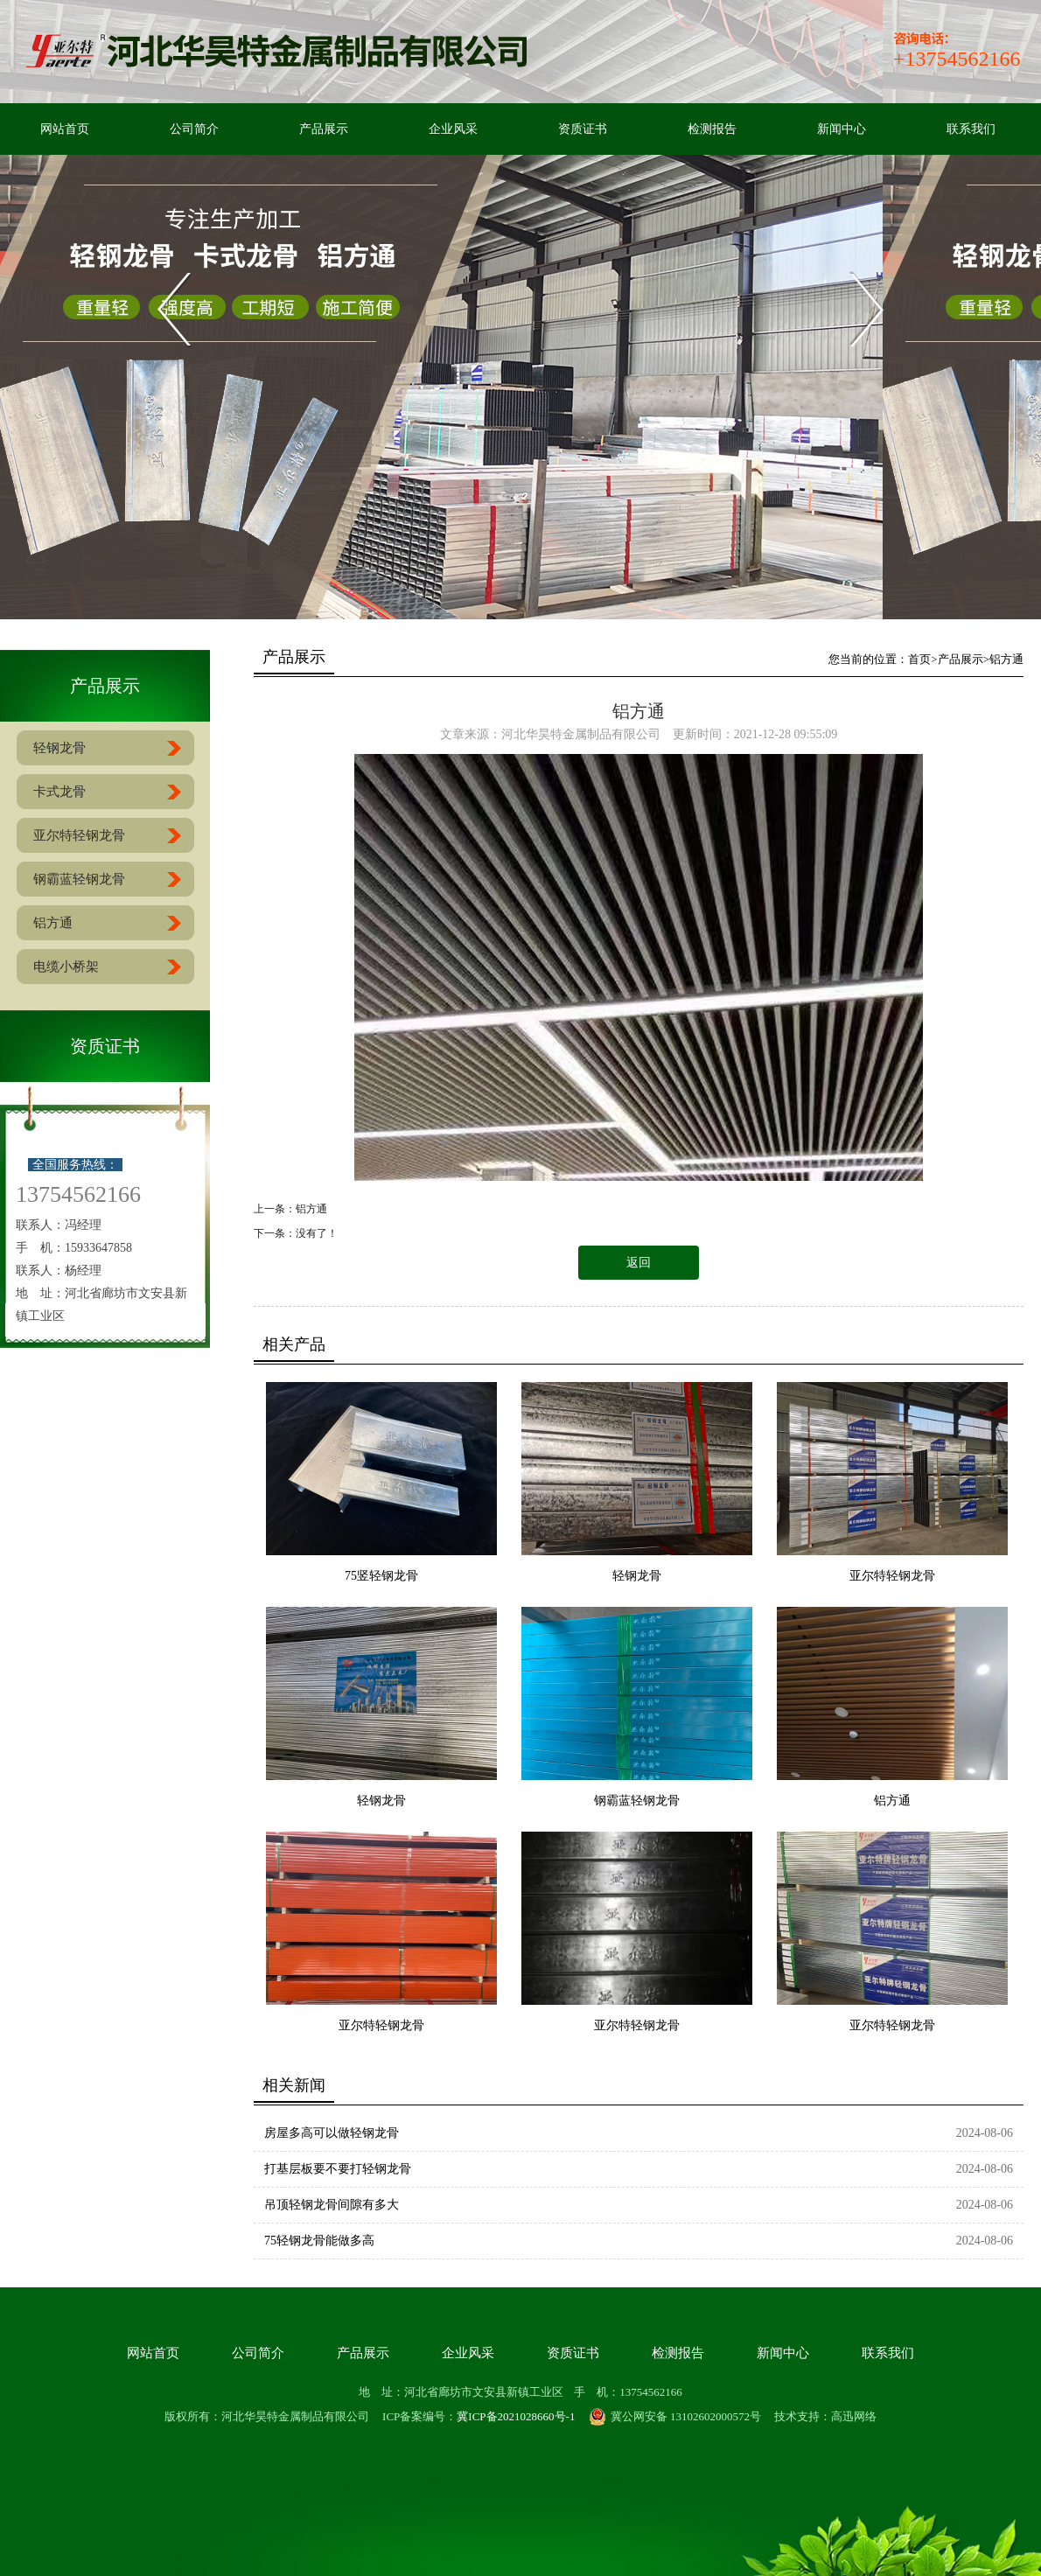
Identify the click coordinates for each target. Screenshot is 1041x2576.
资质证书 (582, 129)
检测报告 (712, 129)
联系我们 (971, 129)
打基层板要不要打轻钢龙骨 (337, 2168)
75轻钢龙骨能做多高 (319, 2240)
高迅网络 (854, 2416)
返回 (638, 1262)
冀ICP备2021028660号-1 (516, 2416)
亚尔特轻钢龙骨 (892, 1575)
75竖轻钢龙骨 (381, 1575)
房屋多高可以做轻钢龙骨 (331, 2133)
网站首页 (64, 129)
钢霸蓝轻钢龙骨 (637, 1800)
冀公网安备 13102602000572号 (675, 2417)
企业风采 (453, 129)
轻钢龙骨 (636, 1575)
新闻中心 (841, 129)
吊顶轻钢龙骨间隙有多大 (331, 2204)
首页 (919, 659)
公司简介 (194, 129)
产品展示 (323, 129)
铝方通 (1006, 659)
